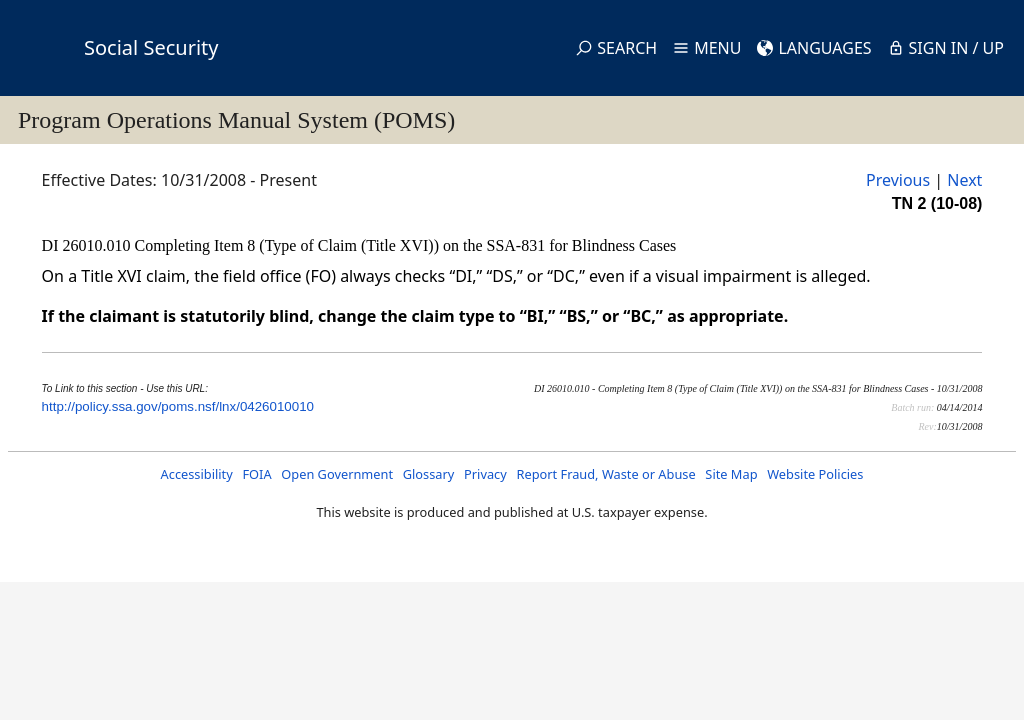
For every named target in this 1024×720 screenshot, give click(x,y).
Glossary (429, 474)
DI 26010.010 (88, 245)
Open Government (337, 474)
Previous (898, 180)
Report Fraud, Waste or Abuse (605, 474)
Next (964, 180)
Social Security (151, 47)
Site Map (731, 474)
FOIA (256, 474)
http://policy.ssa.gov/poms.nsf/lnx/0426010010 (178, 406)
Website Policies (815, 474)
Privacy (485, 474)
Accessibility (197, 474)
